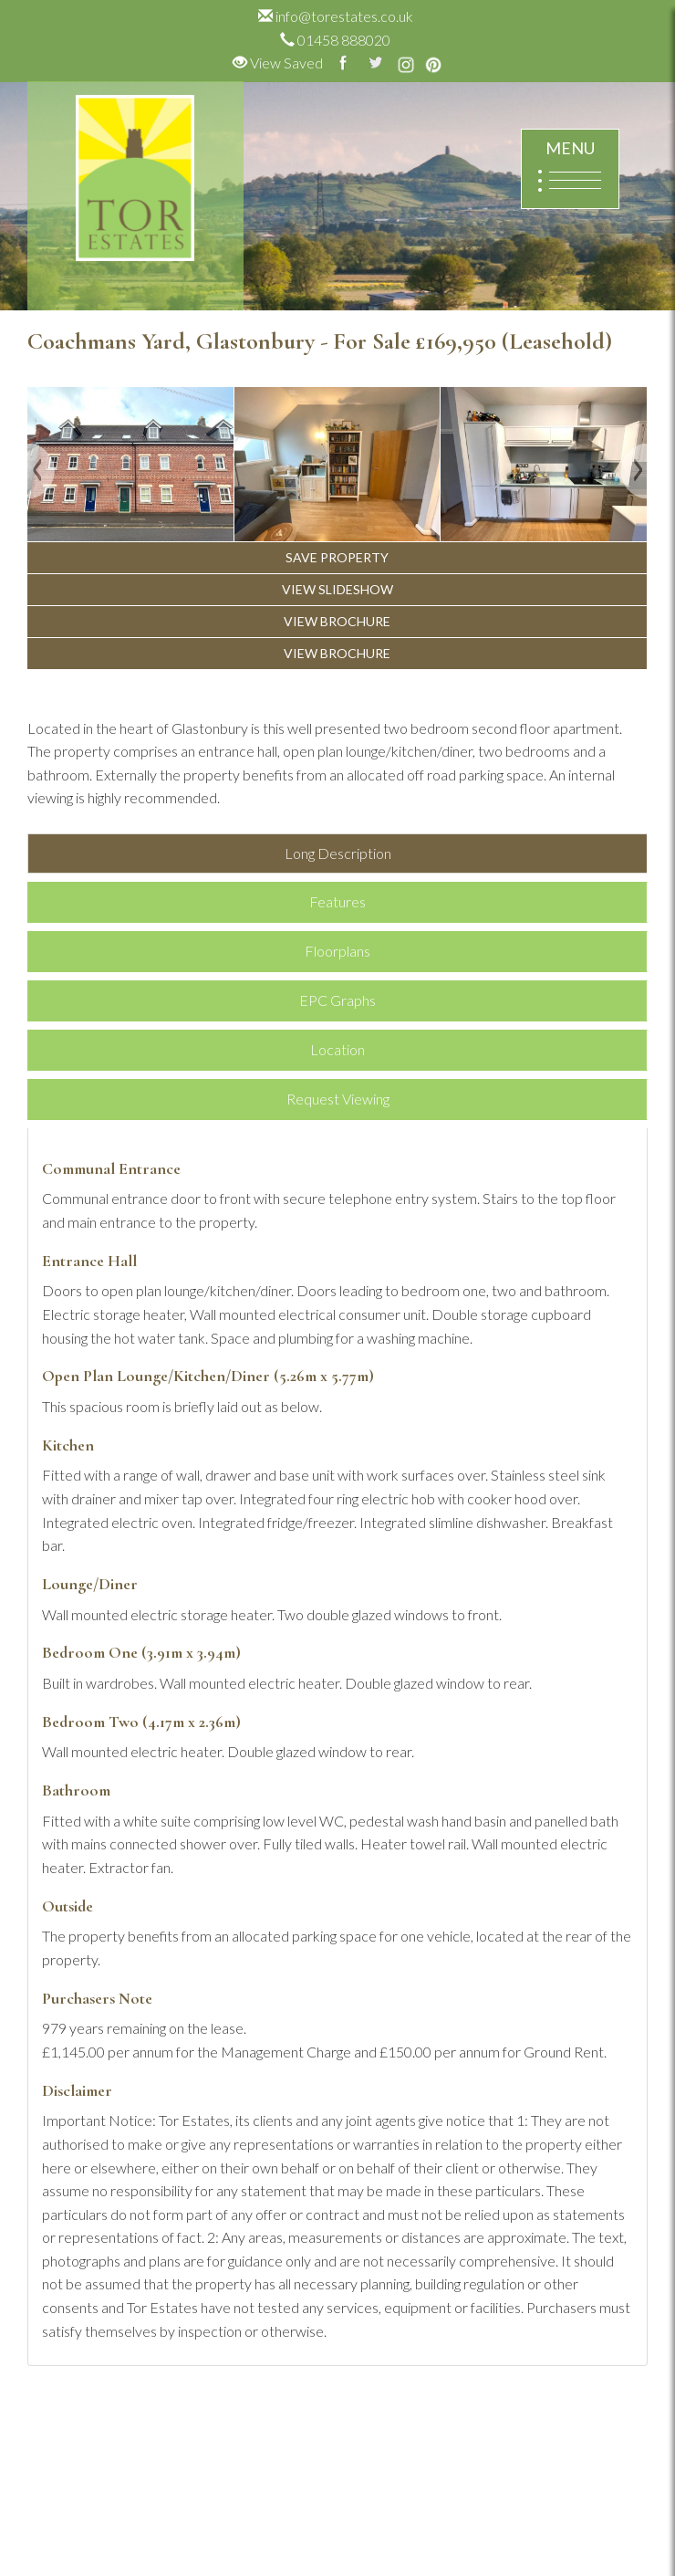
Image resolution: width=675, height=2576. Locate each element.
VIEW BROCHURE (337, 621)
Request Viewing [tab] (337, 1098)
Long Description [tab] (338, 853)
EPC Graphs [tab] (337, 1000)
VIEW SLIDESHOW (337, 589)
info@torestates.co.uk (335, 16)
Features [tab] (337, 901)
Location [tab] (337, 1049)
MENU (570, 169)
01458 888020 (335, 39)
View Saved (278, 62)
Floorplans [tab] (337, 950)
